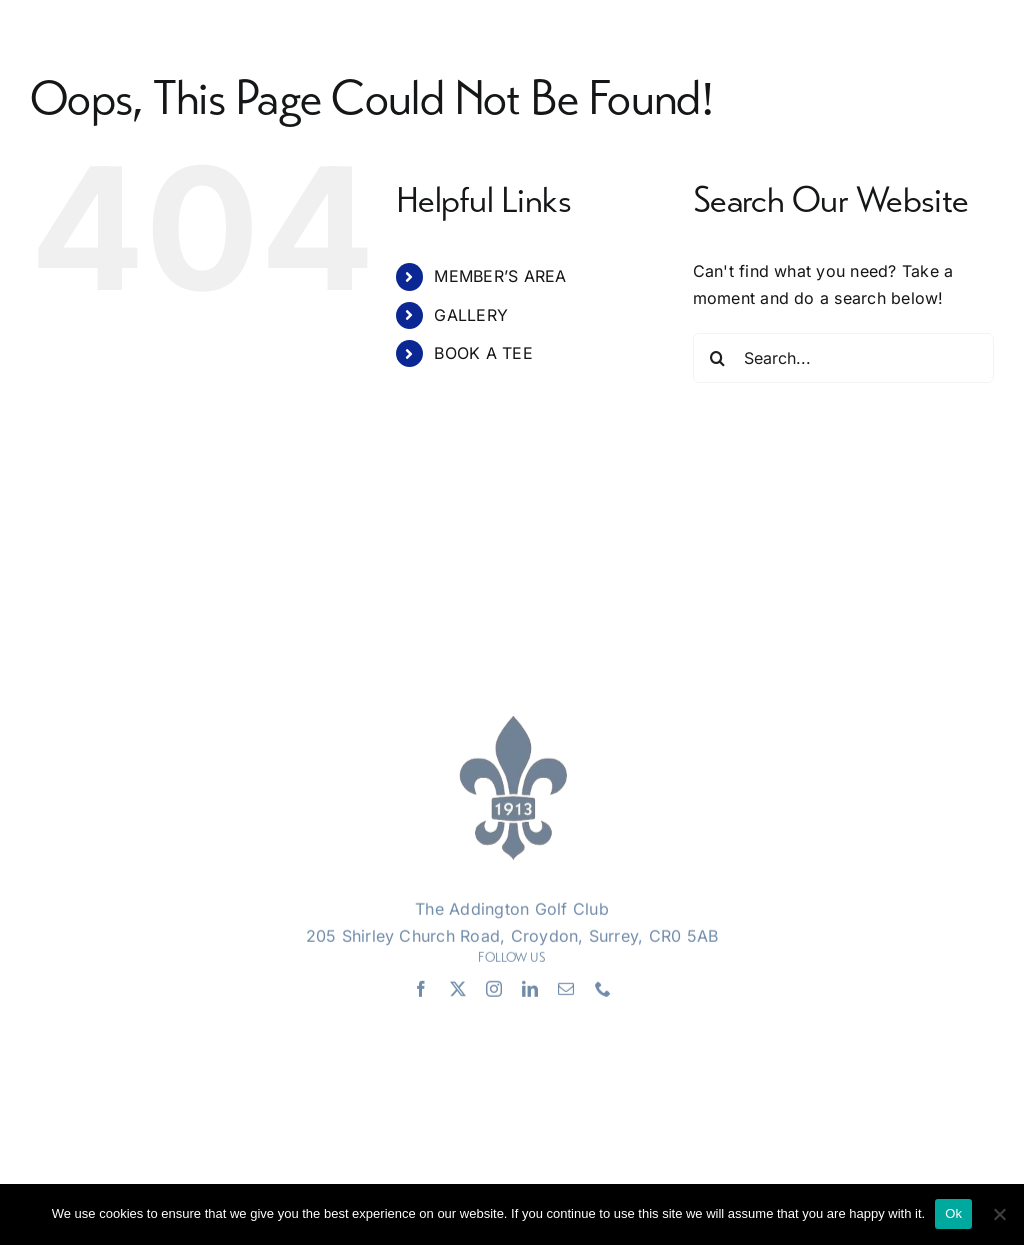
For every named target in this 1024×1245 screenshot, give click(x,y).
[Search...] (843, 358)
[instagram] (494, 992)
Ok (953, 1213)
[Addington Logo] (512, 727)
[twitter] (458, 992)
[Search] (718, 358)
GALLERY (471, 315)
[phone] (603, 992)
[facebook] (421, 992)
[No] (999, 1214)
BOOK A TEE (483, 353)
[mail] (566, 992)
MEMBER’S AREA (500, 276)
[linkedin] (530, 992)
